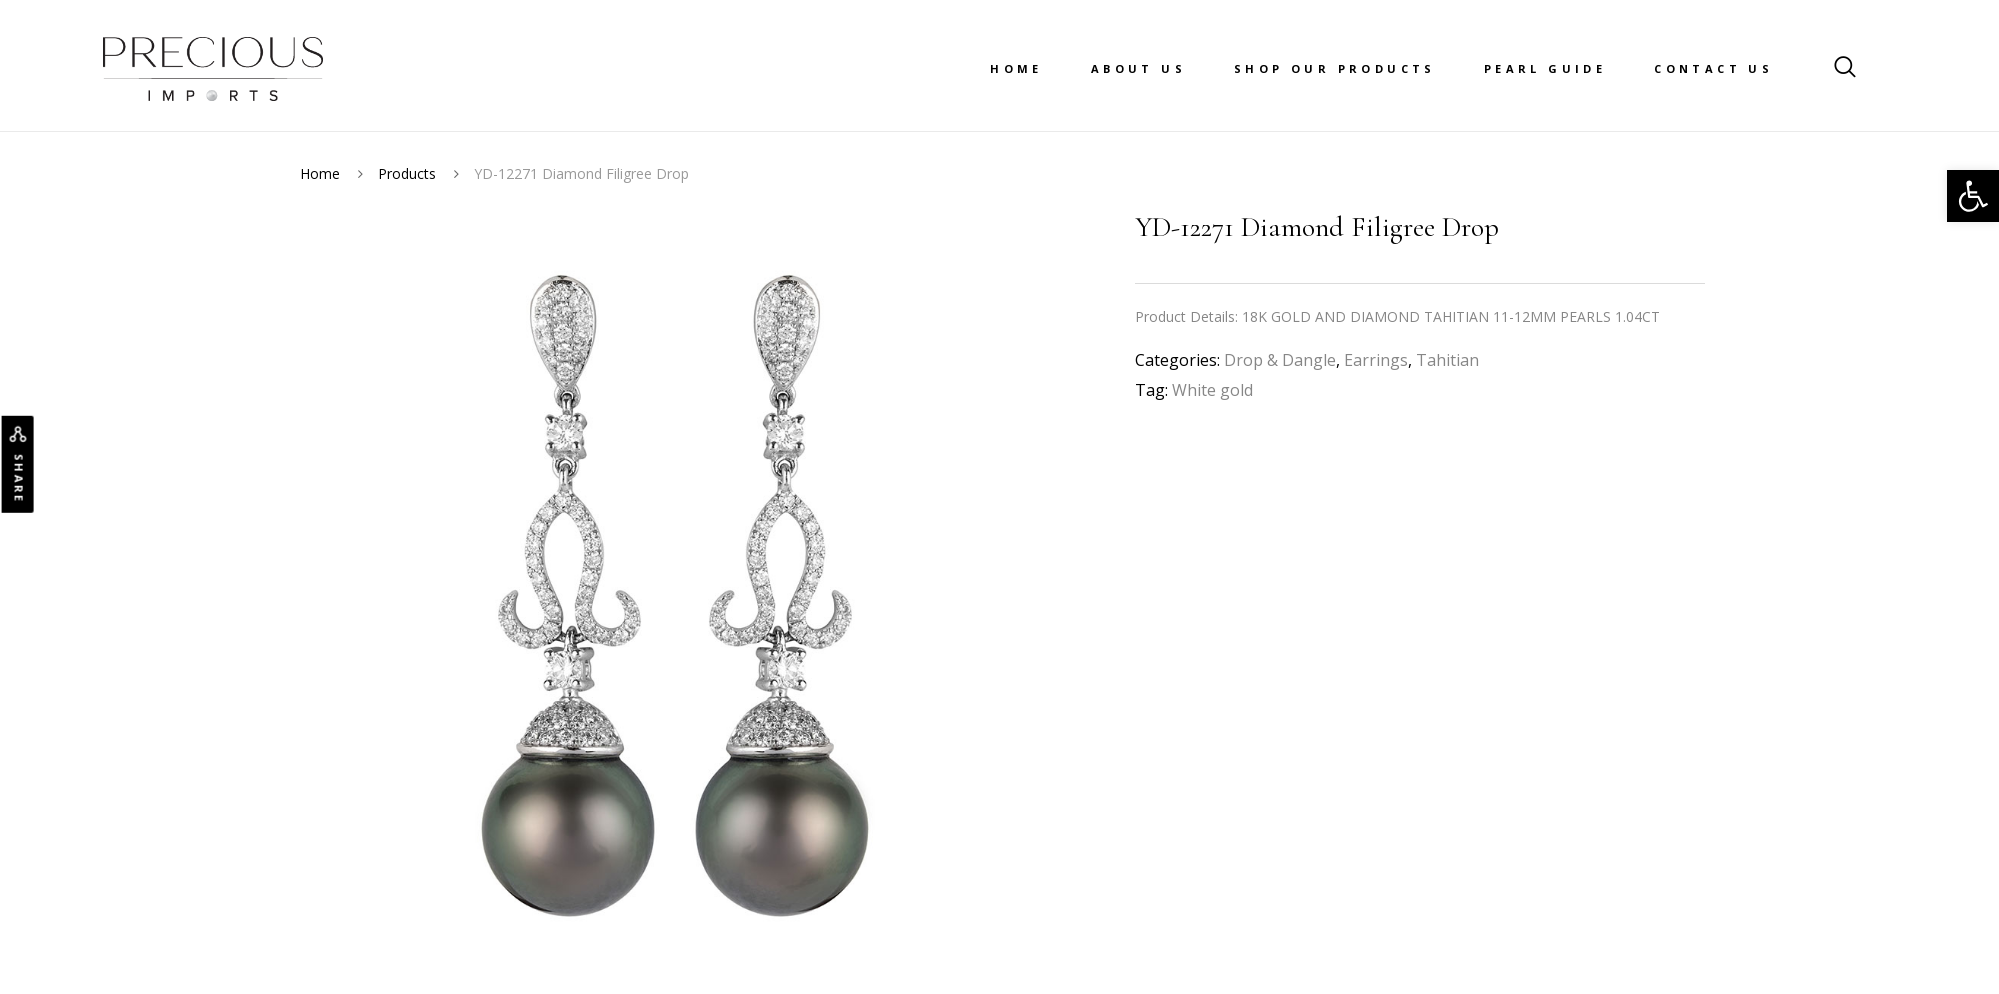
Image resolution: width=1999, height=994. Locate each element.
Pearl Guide (1545, 68)
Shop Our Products (1335, 68)
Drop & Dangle (1280, 360)
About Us (1138, 68)
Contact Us (1713, 68)
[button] (1973, 196)
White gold (1212, 390)
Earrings (1376, 360)
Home (1016, 68)
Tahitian (1447, 360)
